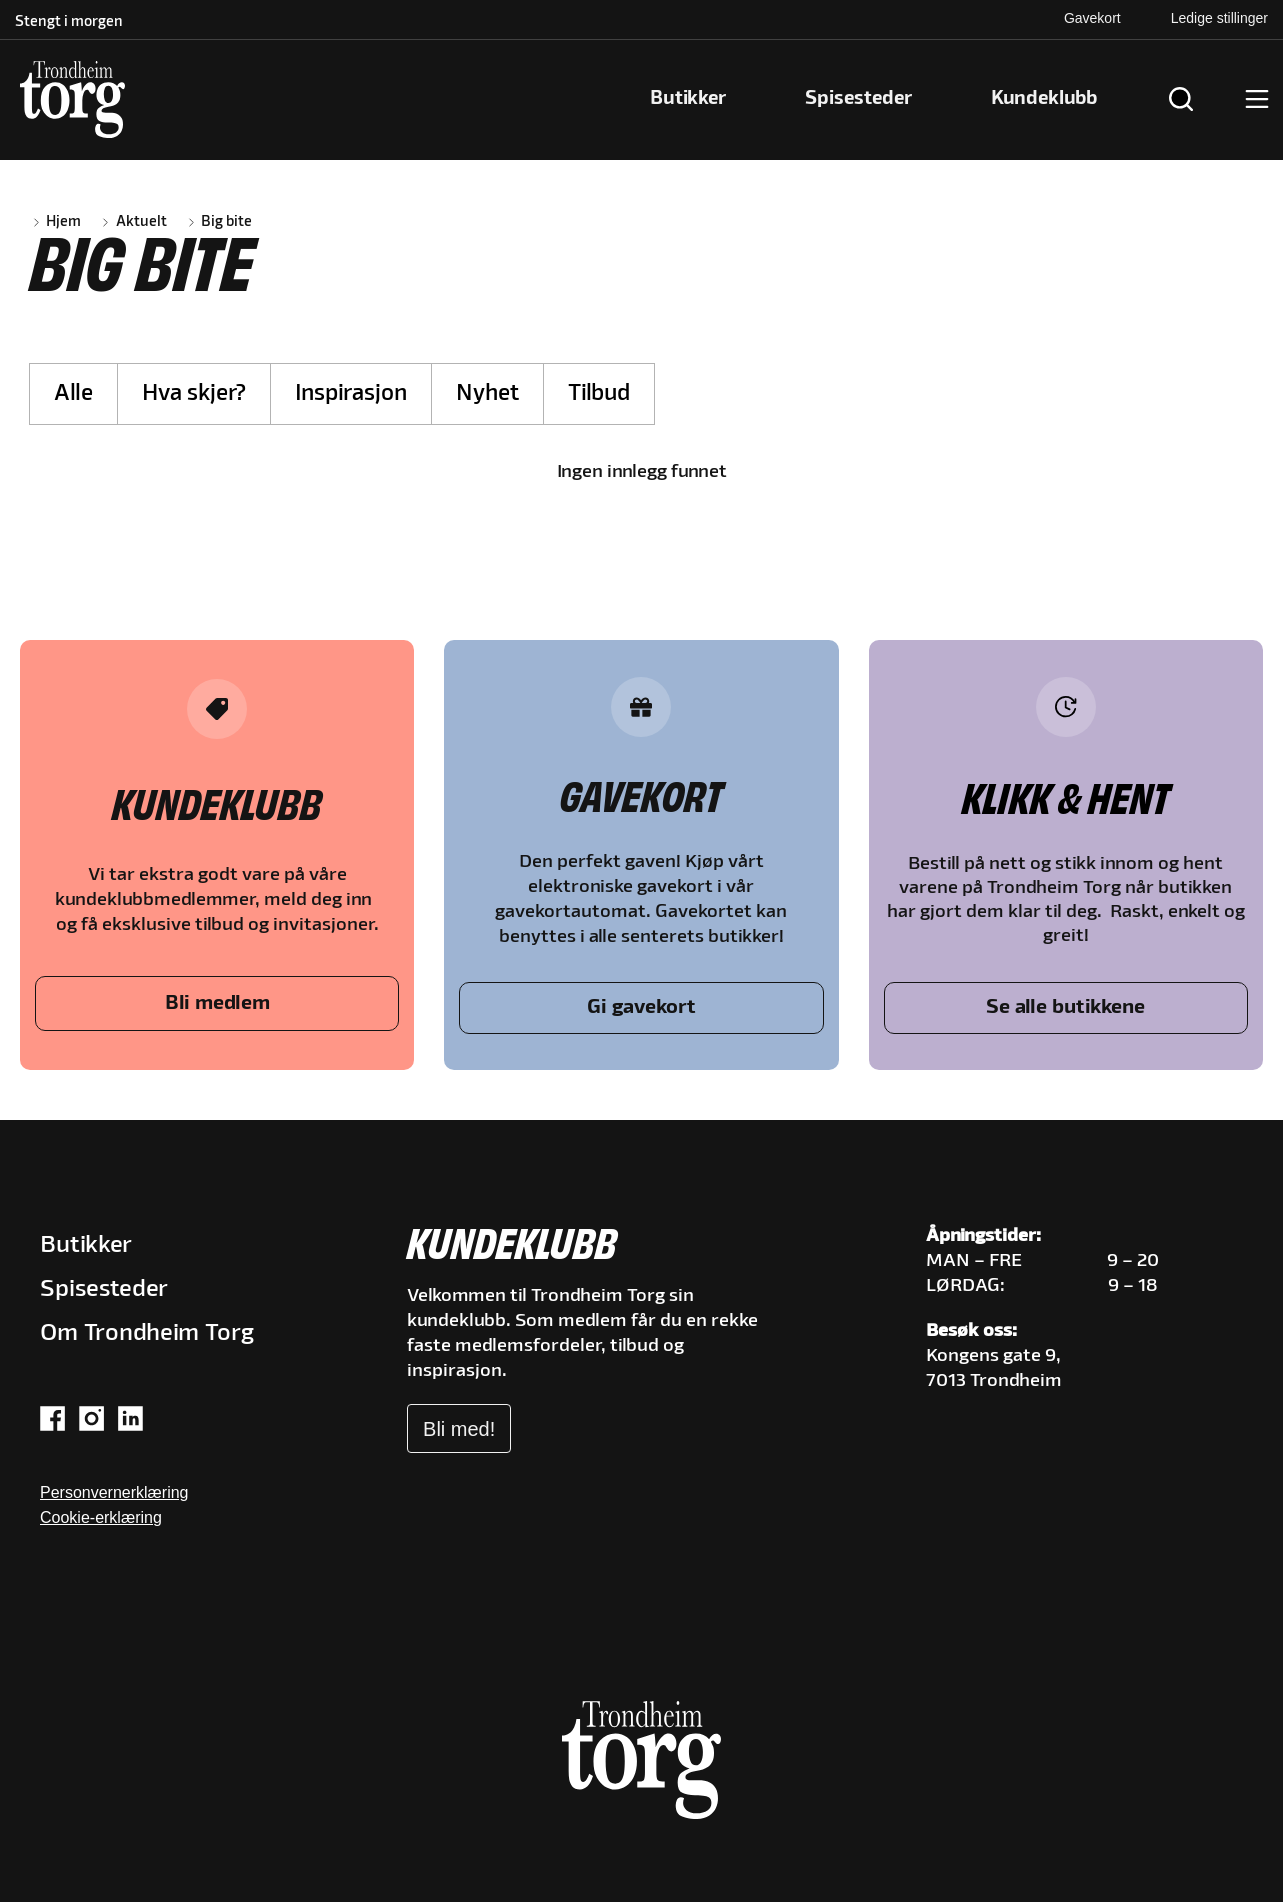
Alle (73, 394)
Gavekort (1092, 18)
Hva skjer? (194, 394)
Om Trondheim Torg (147, 1333)
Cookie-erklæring (101, 1517)
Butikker (86, 1245)
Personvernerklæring (114, 1492)
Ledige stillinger (1219, 18)
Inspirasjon (351, 394)
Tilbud (599, 394)
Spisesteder (104, 1289)
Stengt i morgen (69, 22)
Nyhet (487, 394)
